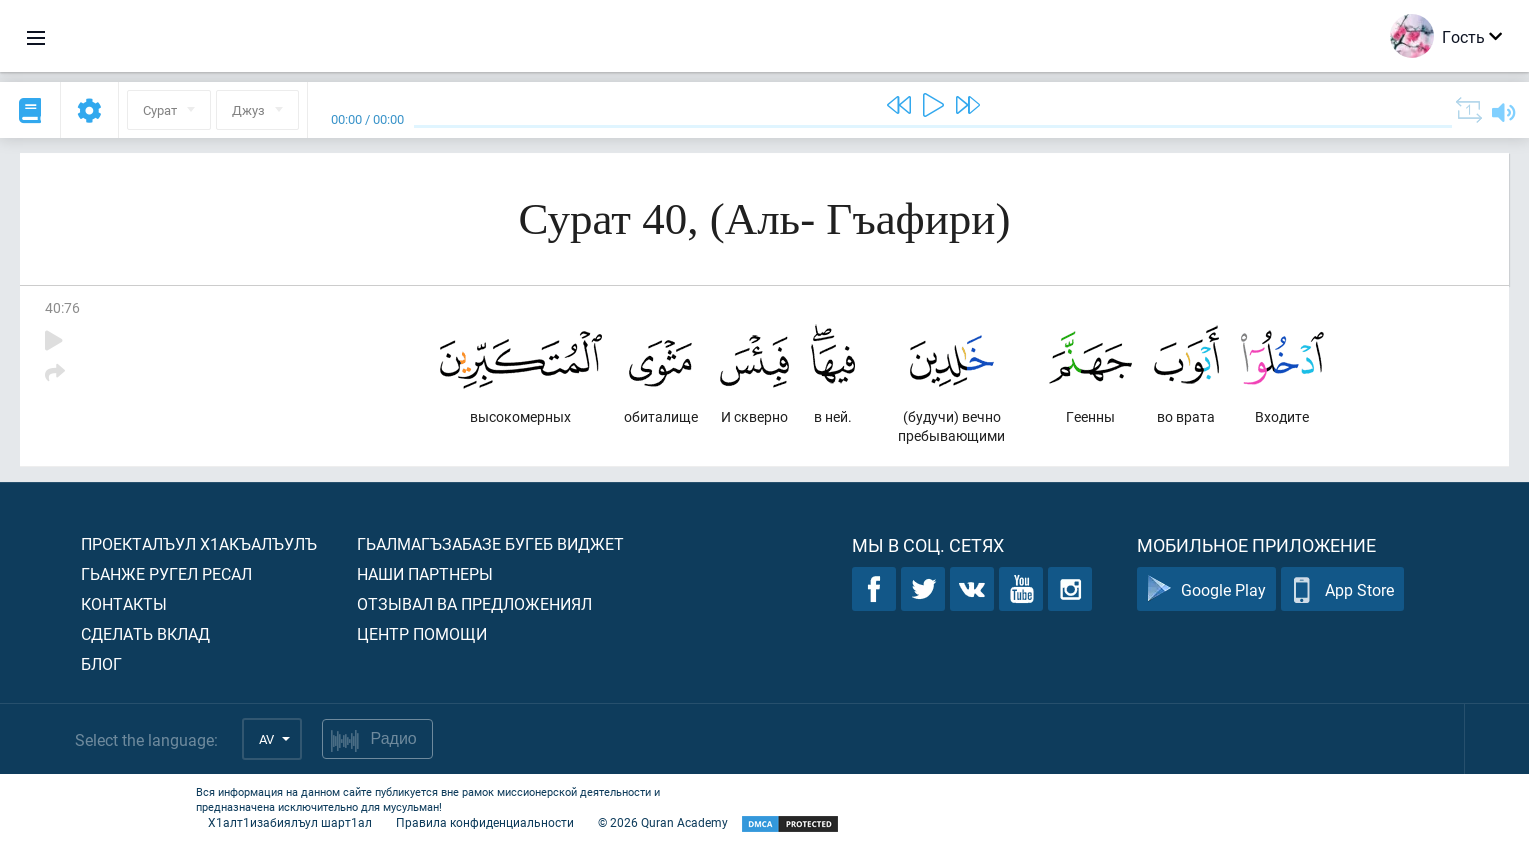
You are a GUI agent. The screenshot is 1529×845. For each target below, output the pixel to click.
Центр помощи (422, 633)
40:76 (62, 307)
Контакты (124, 603)
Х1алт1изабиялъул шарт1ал (290, 822)
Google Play (1206, 589)
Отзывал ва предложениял (474, 603)
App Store (1342, 589)
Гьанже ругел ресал (166, 573)
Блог (101, 663)
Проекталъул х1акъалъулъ (199, 543)
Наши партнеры (425, 573)
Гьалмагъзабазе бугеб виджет (490, 543)
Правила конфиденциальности (485, 822)
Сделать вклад (145, 633)
